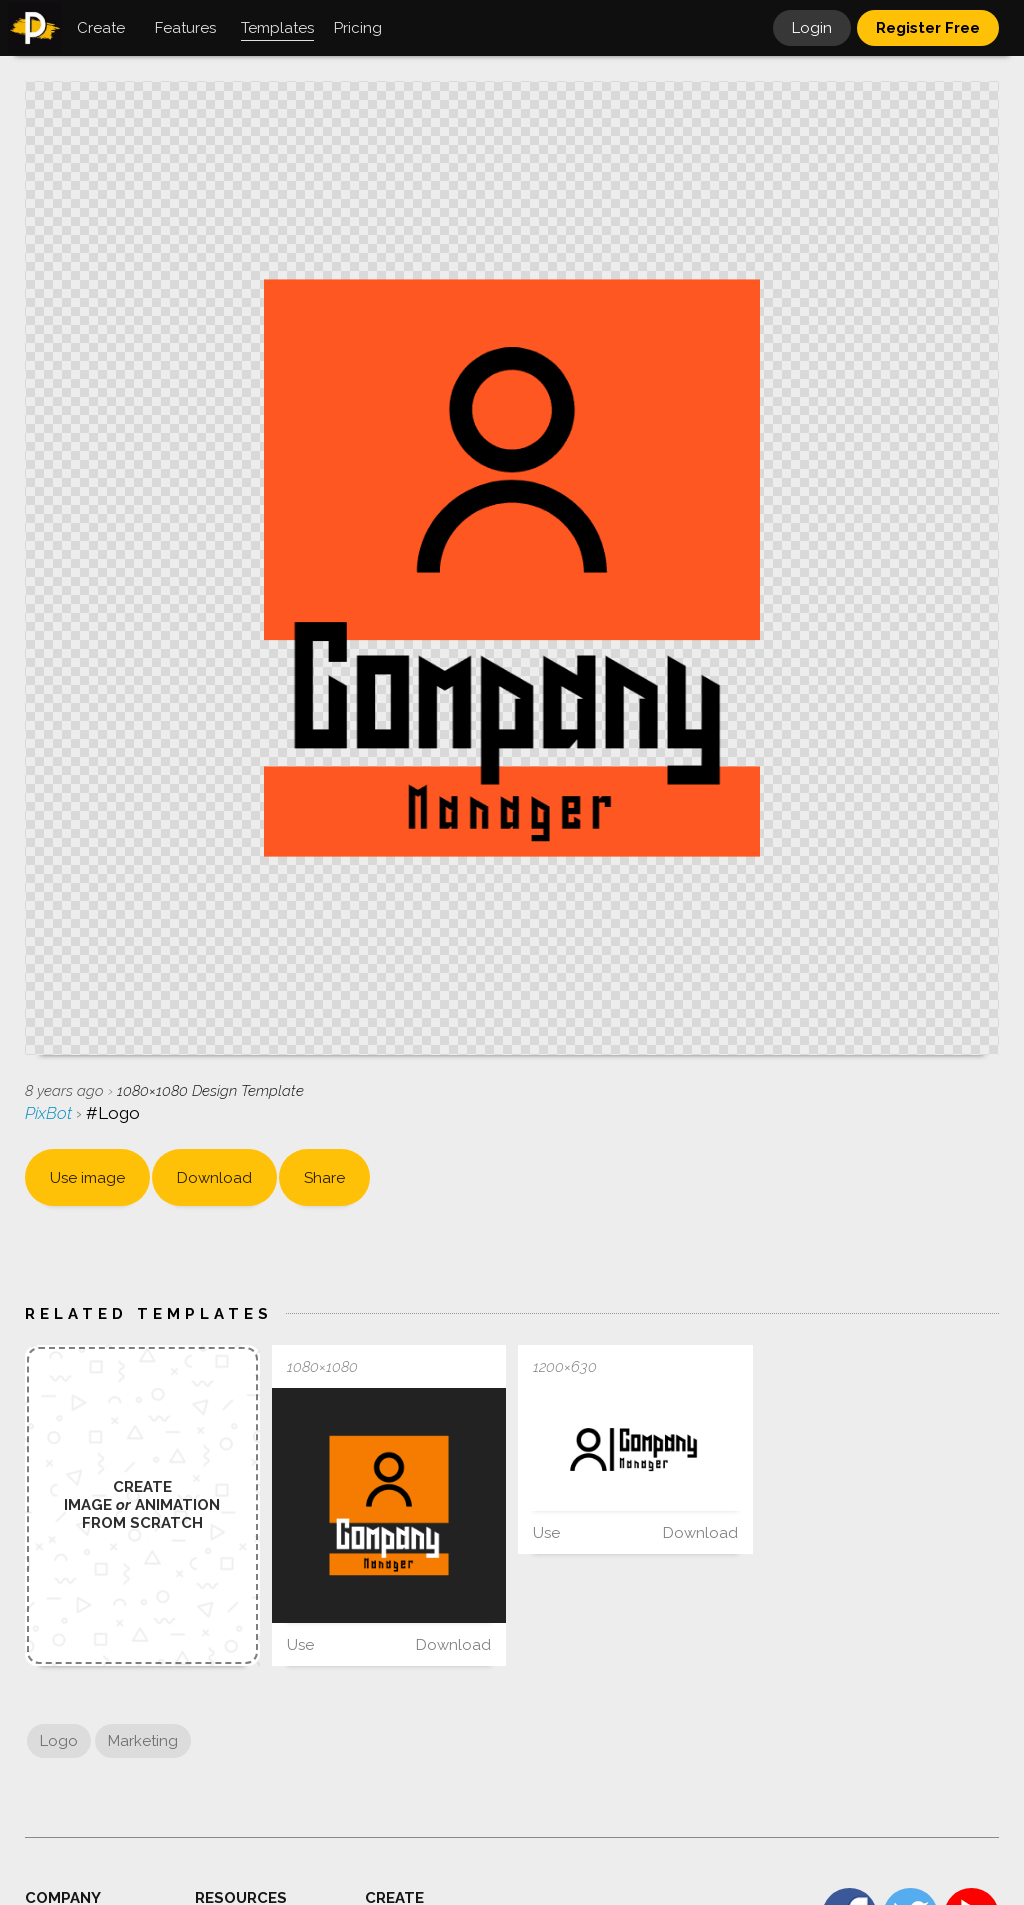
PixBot (50, 1113)
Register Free (928, 28)
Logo (59, 1741)
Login (812, 28)
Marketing (143, 1741)
